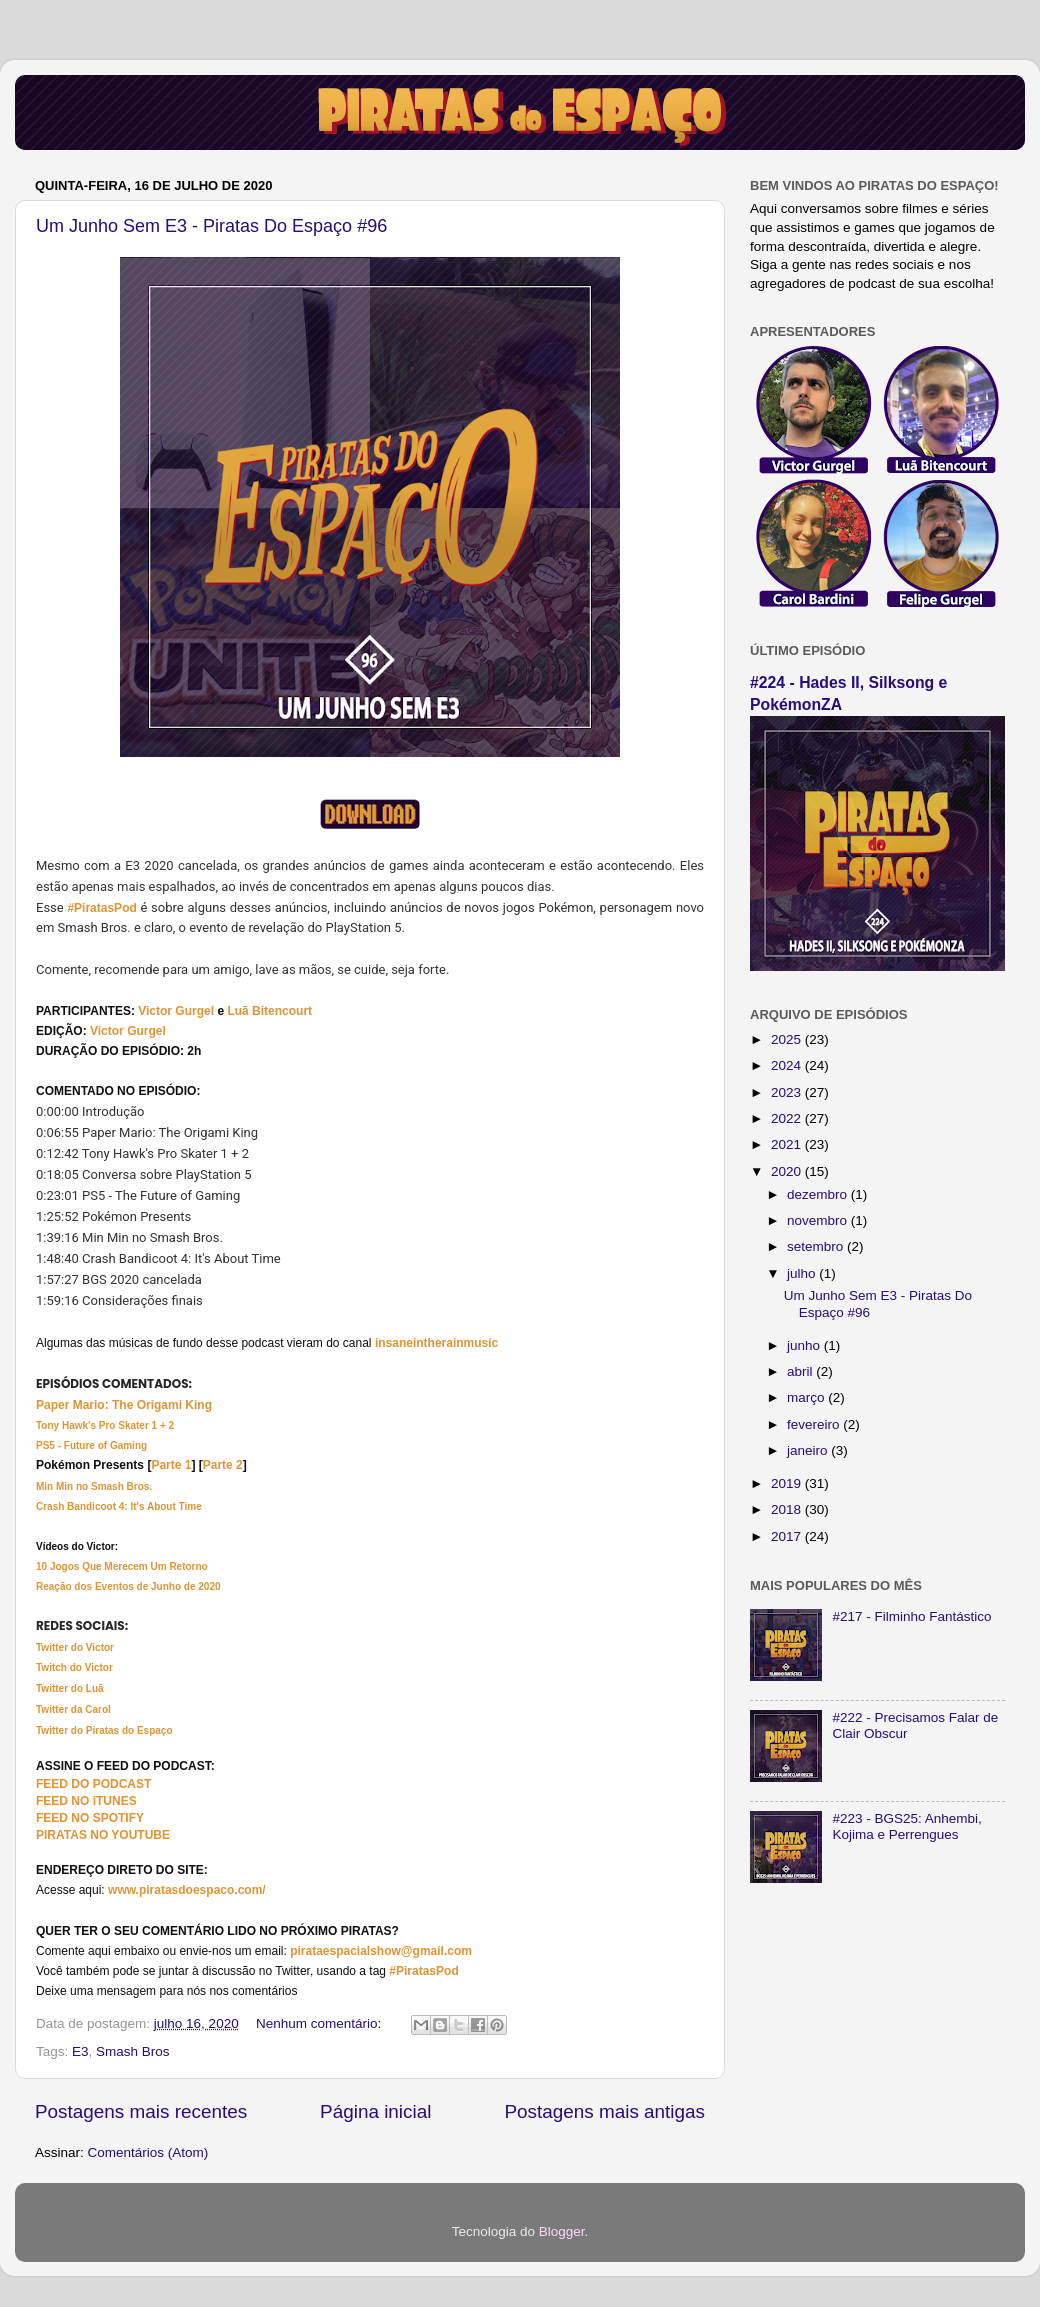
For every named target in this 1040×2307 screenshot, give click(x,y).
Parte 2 (223, 1465)
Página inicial (375, 2111)
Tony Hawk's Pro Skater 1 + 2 (105, 1425)
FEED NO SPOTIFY (90, 1818)
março (807, 1397)
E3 (80, 2051)
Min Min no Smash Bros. (94, 1486)
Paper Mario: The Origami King (124, 1405)
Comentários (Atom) (148, 2152)
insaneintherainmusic (436, 1343)
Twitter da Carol (73, 1709)
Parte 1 (171, 1465)
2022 (788, 1118)
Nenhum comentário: (320, 2023)
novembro (819, 1220)
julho (803, 1273)
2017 (788, 1536)
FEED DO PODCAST (93, 1784)
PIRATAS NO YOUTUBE (103, 1835)
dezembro (819, 1194)
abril (801, 1371)
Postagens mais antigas (604, 2111)
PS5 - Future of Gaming (91, 1445)
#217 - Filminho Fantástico (911, 1616)
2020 (788, 1171)
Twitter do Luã (70, 1688)
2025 (788, 1039)
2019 (788, 1483)
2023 (788, 1092)
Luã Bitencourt (269, 1011)
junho (805, 1345)
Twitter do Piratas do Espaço (104, 1730)
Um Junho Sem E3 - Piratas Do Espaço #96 (211, 226)
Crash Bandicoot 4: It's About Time (119, 1506)
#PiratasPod (101, 908)
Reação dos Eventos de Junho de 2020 (128, 1586)
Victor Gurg (171, 1011)
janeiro (809, 1450)
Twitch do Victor (74, 1667)
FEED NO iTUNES (86, 1801)
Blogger (562, 2231)
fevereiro (815, 1424)
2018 (788, 1509)
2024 (788, 1065)
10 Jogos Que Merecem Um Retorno (122, 1566)
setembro (817, 1246)
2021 (788, 1144)
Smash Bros (133, 2051)
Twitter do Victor (75, 1647)
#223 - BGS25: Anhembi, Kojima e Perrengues (906, 1826)
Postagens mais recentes (141, 2111)
